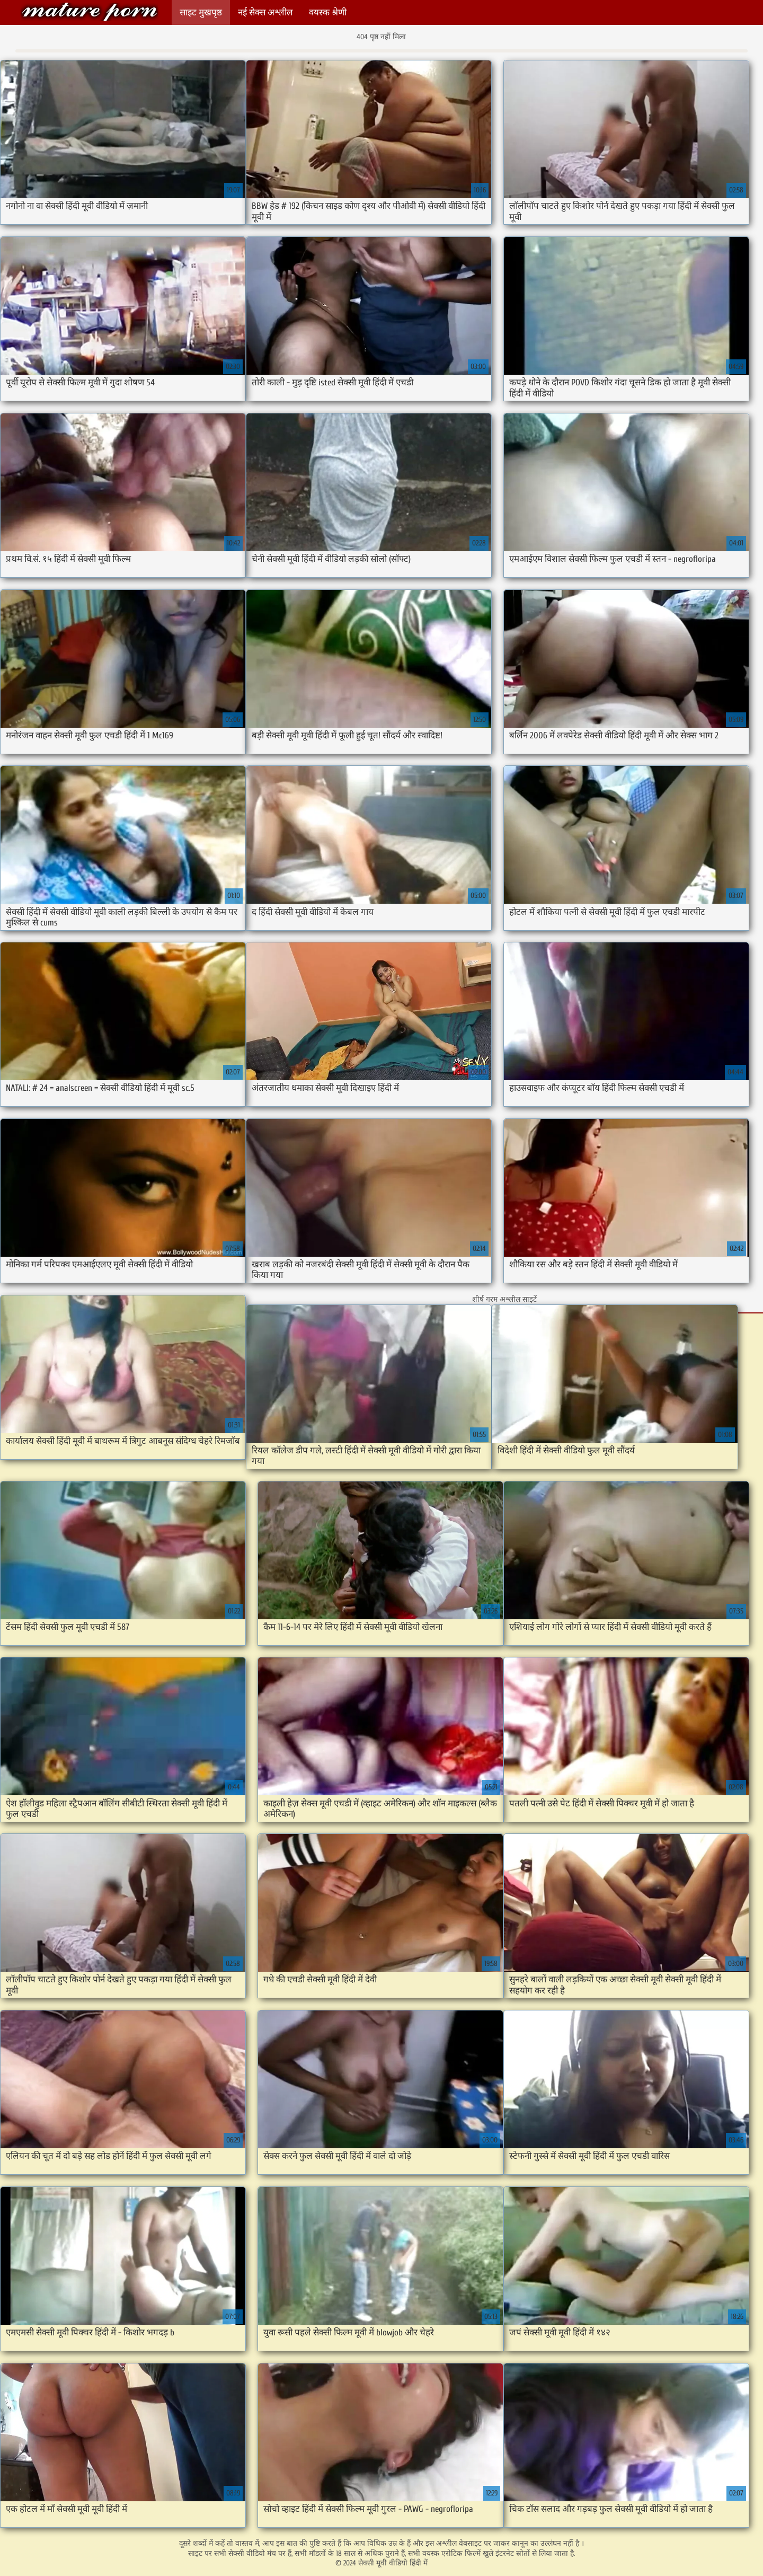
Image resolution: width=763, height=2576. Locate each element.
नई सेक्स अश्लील (265, 12)
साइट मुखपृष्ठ (201, 12)
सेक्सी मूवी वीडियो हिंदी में (89, 12)
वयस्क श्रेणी (328, 12)
